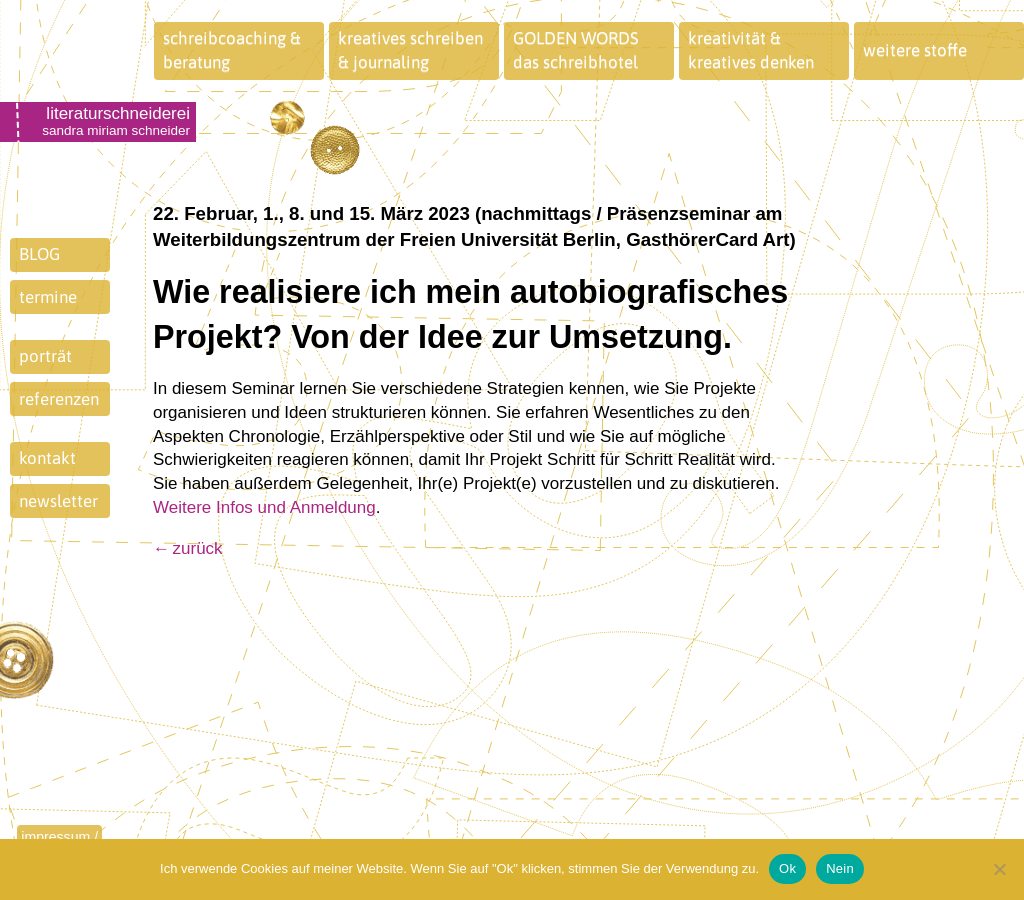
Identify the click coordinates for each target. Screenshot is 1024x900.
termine (48, 297)
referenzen (59, 399)
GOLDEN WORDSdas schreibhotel (576, 50)
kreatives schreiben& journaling (410, 50)
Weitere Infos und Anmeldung (264, 507)
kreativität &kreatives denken (751, 50)
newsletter (58, 501)
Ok (787, 868)
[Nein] (999, 869)
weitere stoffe (915, 50)
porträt (45, 356)
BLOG (39, 254)
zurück (198, 548)
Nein (840, 868)
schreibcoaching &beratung (232, 50)
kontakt (47, 458)
